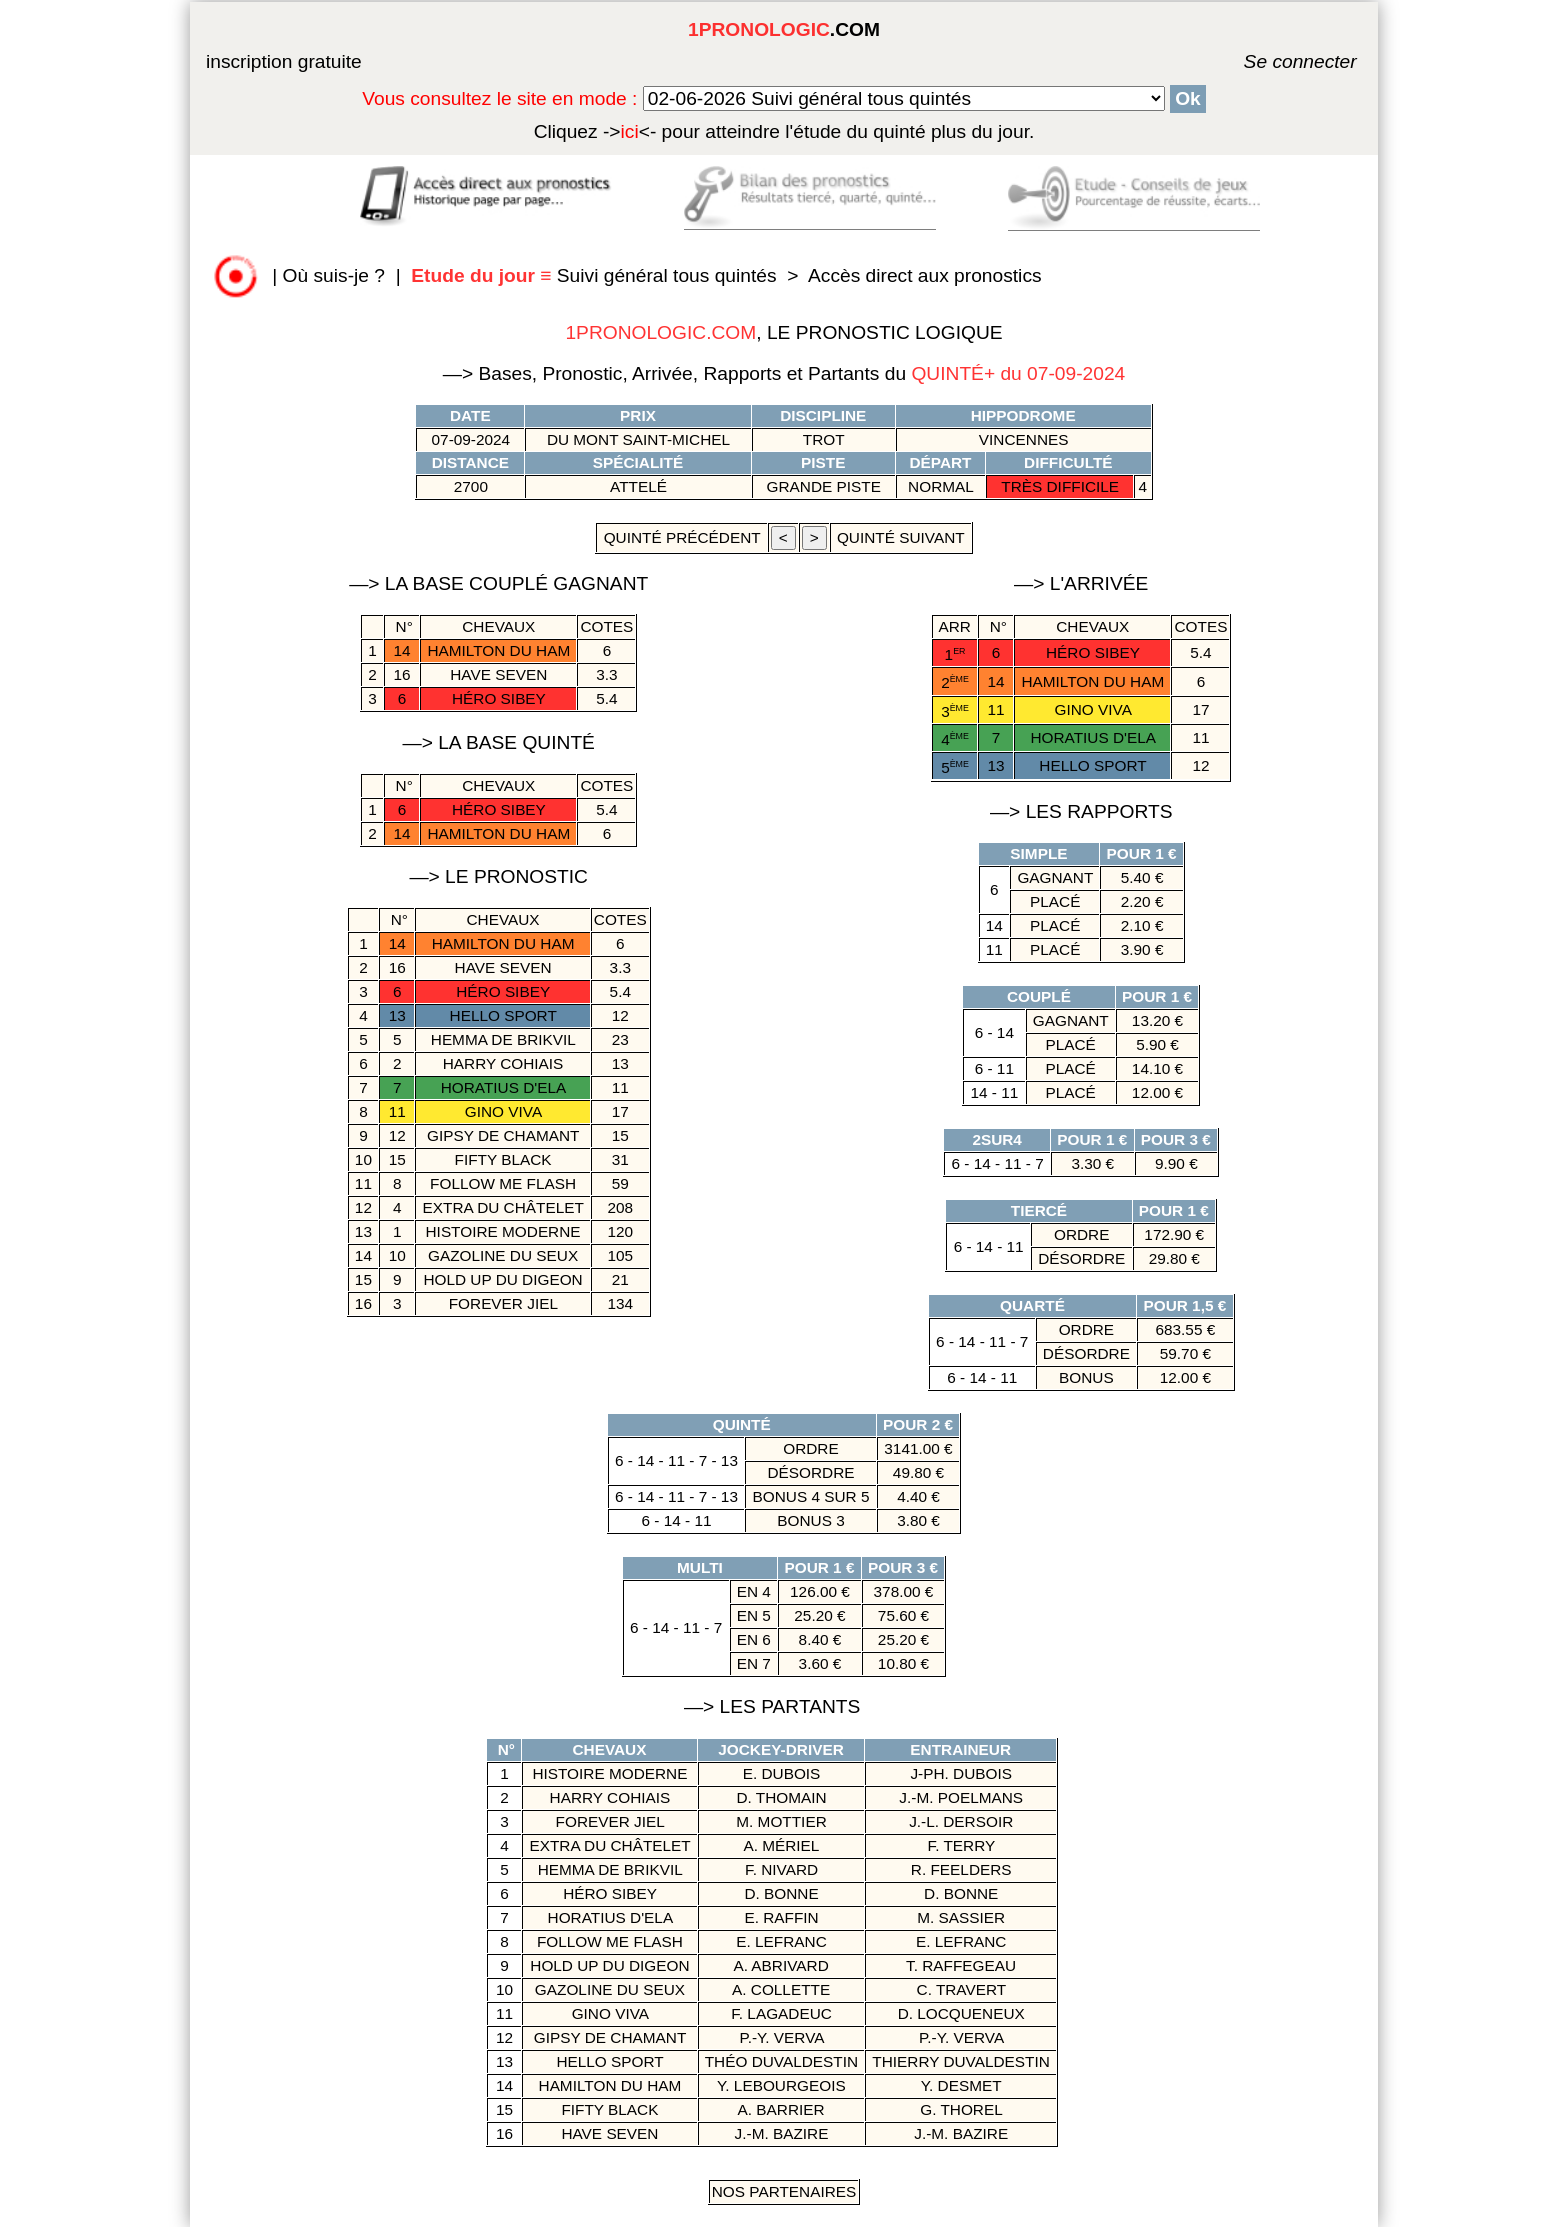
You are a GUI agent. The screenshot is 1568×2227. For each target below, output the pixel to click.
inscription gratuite (284, 61)
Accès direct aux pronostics (925, 275)
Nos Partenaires (784, 2191)
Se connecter (1271, 61)
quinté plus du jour (784, 131)
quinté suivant (901, 537)
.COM (784, 29)
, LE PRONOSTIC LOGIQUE (783, 332)
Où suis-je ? (334, 275)
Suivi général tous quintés (596, 275)
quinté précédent (681, 537)
